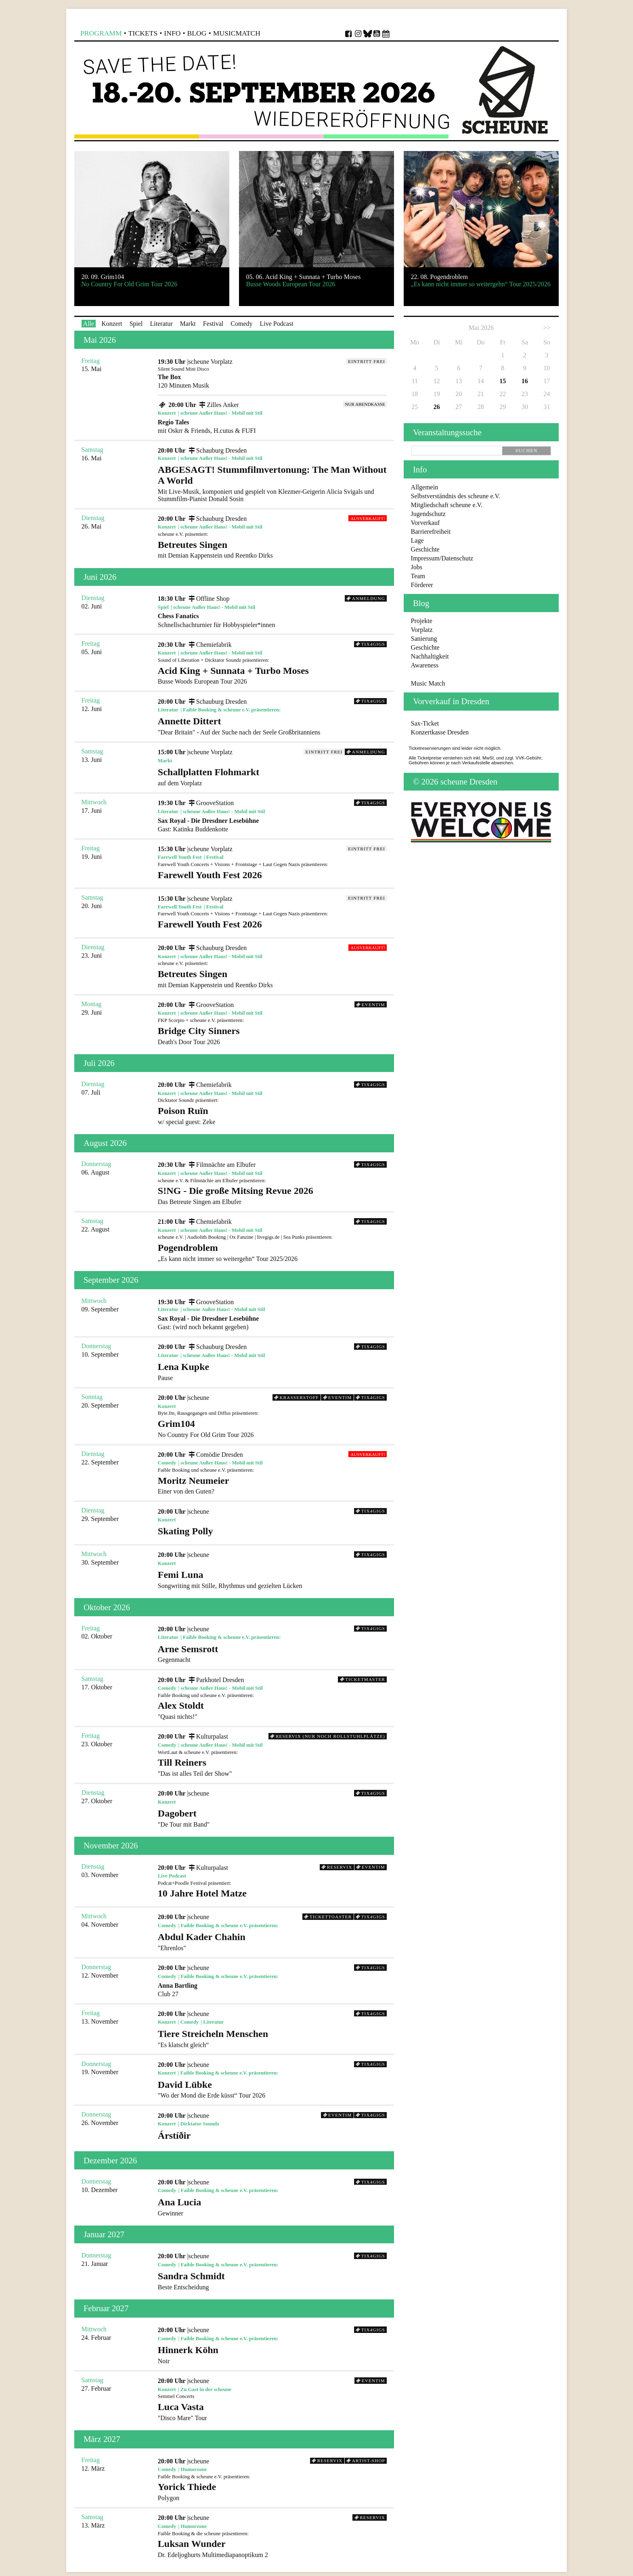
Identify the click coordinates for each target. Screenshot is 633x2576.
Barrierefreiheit (431, 531)
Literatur (161, 323)
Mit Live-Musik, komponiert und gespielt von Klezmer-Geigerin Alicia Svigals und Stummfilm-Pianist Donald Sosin (272, 483)
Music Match (428, 683)
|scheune (198, 1397)
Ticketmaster (362, 1679)
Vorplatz (422, 629)
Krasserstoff (296, 1397)
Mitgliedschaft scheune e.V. (446, 504)
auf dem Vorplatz (272, 777)
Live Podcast (276, 323)
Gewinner (272, 2207)
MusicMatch (236, 33)
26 (437, 406)
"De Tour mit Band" (272, 1818)
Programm (101, 33)
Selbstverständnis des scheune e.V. (455, 496)
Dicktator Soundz (199, 2124)
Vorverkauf (425, 522)
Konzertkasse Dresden (440, 732)
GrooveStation (210, 802)
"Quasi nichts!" (272, 1710)
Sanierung (424, 638)
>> (546, 327)
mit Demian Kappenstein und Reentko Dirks (272, 549)
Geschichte (425, 549)
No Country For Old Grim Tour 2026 (272, 1428)
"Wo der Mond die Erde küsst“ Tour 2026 (272, 2089)
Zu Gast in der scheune (205, 2389)
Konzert (111, 323)
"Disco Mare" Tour (272, 2411)
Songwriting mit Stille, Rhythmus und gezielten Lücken (272, 1579)
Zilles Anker (218, 404)
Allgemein (424, 487)
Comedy (241, 323)
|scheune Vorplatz (209, 361)
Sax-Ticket (425, 723)
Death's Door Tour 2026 (272, 1035)
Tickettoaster (328, 1916)
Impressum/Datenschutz (442, 558)
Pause (272, 1371)
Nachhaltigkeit (430, 656)
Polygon (272, 2491)
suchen (526, 450)
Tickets (142, 33)
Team (418, 576)
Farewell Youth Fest (180, 857)
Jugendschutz (428, 513)
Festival (213, 323)
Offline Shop (208, 598)
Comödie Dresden (215, 1454)
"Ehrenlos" (272, 1941)
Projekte (421, 620)
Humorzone (193, 2469)
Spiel (136, 323)
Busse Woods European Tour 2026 (272, 675)
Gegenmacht (272, 1653)
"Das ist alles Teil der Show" (272, 1767)
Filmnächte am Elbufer (221, 1164)
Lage (417, 540)
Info (172, 33)
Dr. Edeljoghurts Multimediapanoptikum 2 (272, 2548)
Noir (272, 2354)
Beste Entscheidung (272, 2281)
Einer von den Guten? (272, 1485)
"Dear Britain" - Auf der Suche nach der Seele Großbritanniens (272, 726)
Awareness (425, 665)
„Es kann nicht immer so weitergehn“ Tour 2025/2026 (272, 1252)
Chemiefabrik (209, 644)
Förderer (422, 584)
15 (502, 381)
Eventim (370, 1004)
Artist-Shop (365, 2460)
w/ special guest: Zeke (272, 1115)
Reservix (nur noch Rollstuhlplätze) (327, 1736)
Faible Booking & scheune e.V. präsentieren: (232, 710)
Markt (188, 323)
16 (525, 381)
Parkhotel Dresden (215, 1679)
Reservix (336, 1867)
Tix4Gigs (370, 644)
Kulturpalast (207, 1736)
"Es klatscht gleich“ (272, 2038)
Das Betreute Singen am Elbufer (272, 1195)
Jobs (416, 567)
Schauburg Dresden (217, 450)
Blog (197, 33)
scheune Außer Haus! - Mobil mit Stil (221, 413)
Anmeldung (365, 598)
